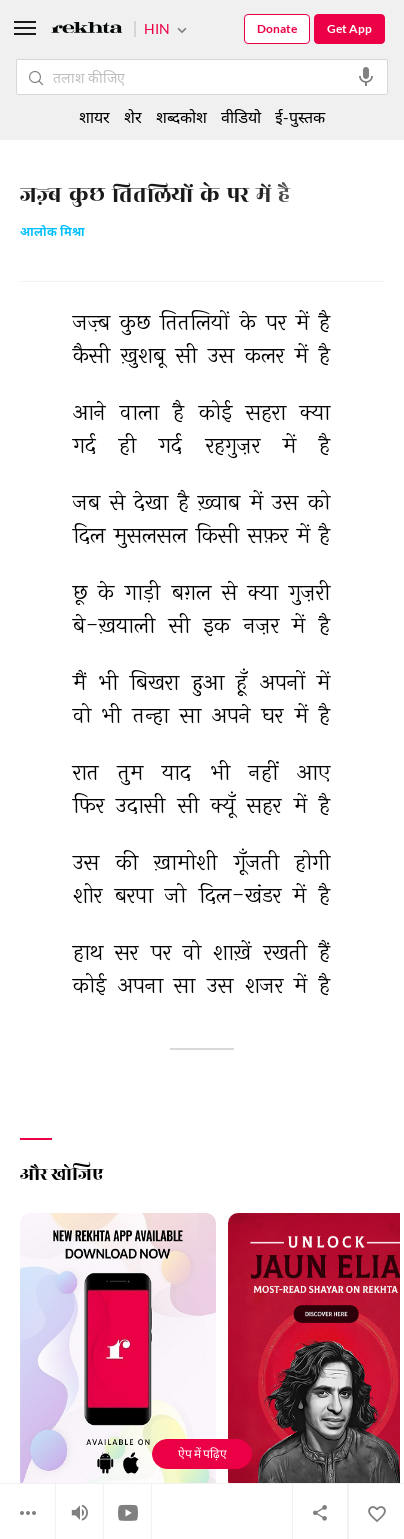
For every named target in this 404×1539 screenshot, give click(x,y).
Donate (277, 28)
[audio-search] (366, 77)
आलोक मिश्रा (52, 233)
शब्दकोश (181, 116)
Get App (349, 28)
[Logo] (87, 30)
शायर (94, 116)
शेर (133, 116)
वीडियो (241, 116)
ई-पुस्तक (300, 116)
